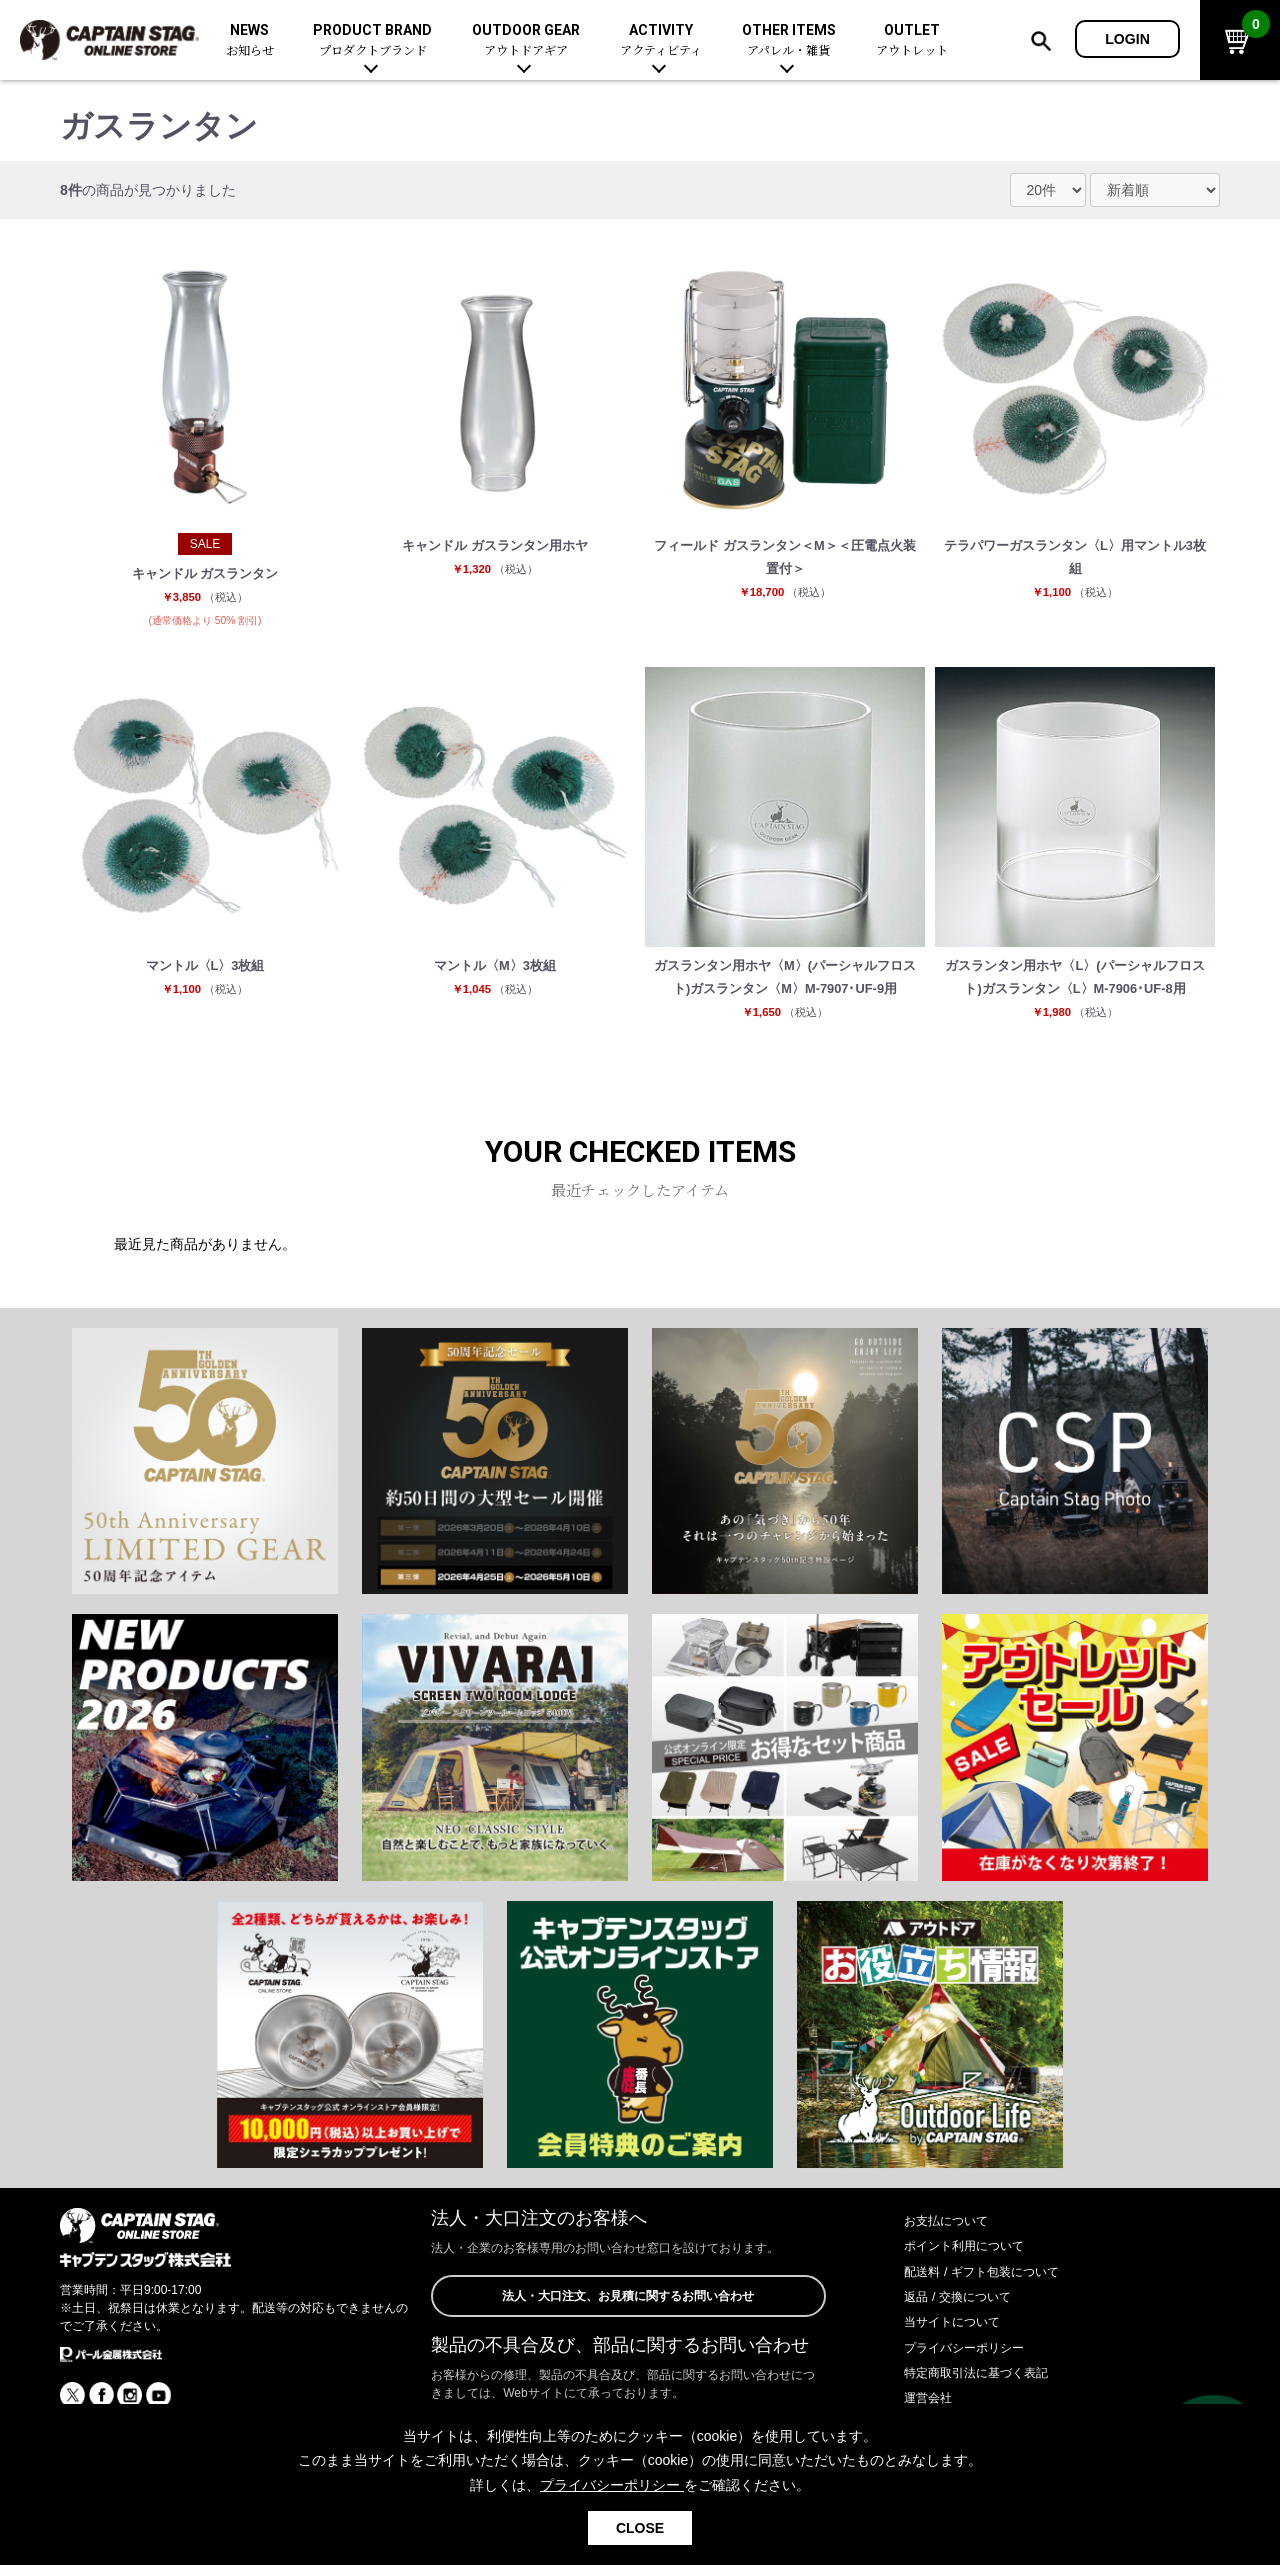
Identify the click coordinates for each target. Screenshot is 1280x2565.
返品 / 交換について (966, 2338)
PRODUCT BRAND (372, 40)
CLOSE (640, 2528)
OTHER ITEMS (789, 40)
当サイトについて (960, 2363)
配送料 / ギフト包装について (994, 2313)
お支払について (953, 2262)
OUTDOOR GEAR (526, 40)
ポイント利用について (974, 2287)
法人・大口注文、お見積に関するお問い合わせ (628, 2339)
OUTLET (912, 40)
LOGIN (1127, 39)
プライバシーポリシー (974, 2389)
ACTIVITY (661, 40)
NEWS (250, 40)
